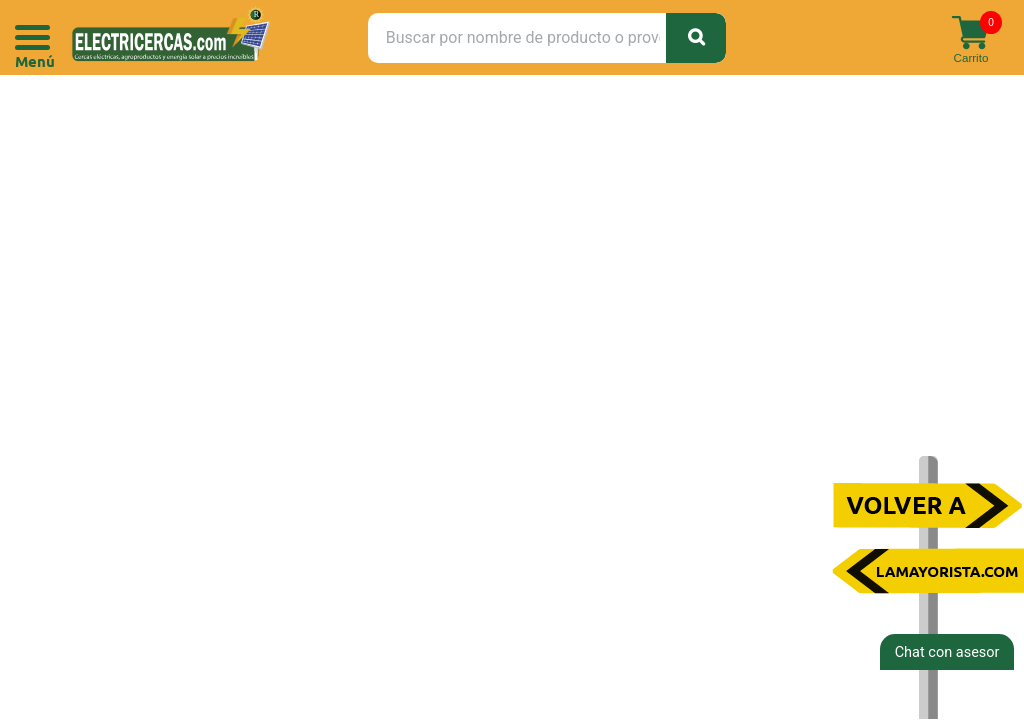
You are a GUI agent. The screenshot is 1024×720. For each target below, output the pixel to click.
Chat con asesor (947, 652)
